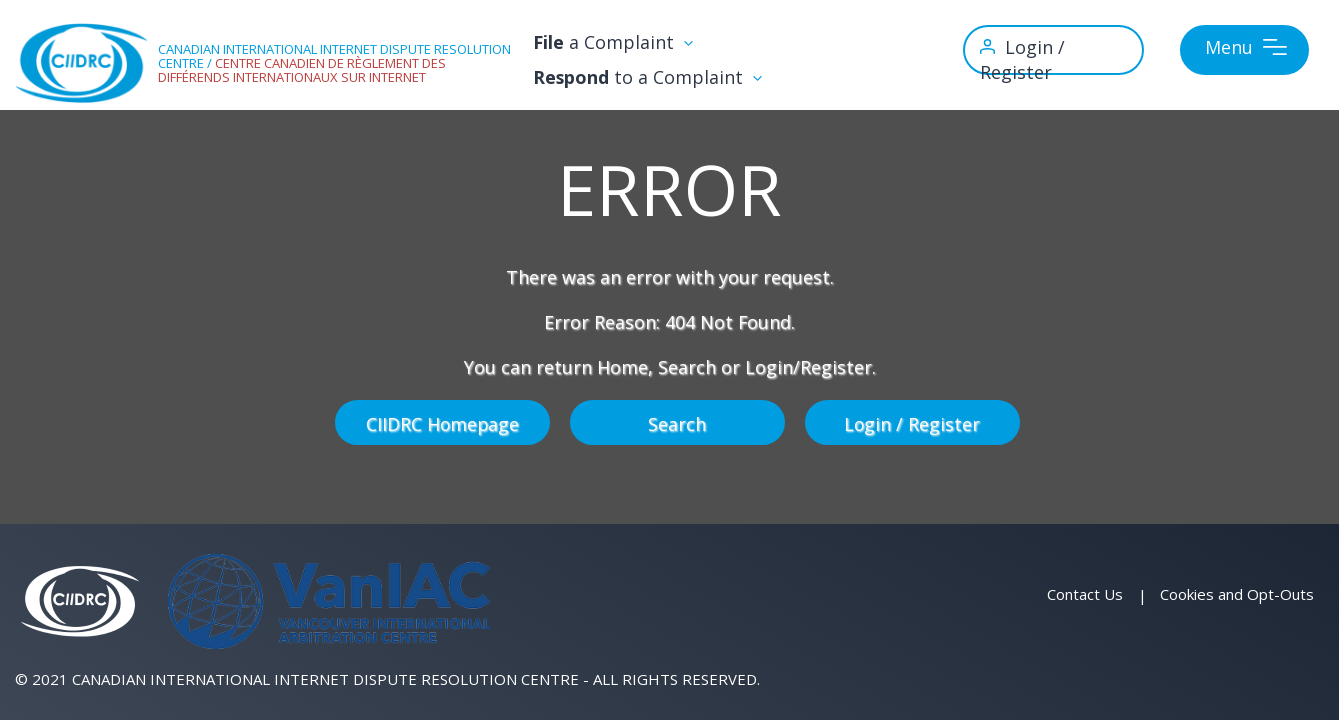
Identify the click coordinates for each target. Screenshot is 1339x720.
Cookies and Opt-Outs (1237, 594)
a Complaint (641, 42)
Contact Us (1085, 594)
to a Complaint (676, 77)
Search (677, 422)
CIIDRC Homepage (442, 422)
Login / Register (912, 422)
